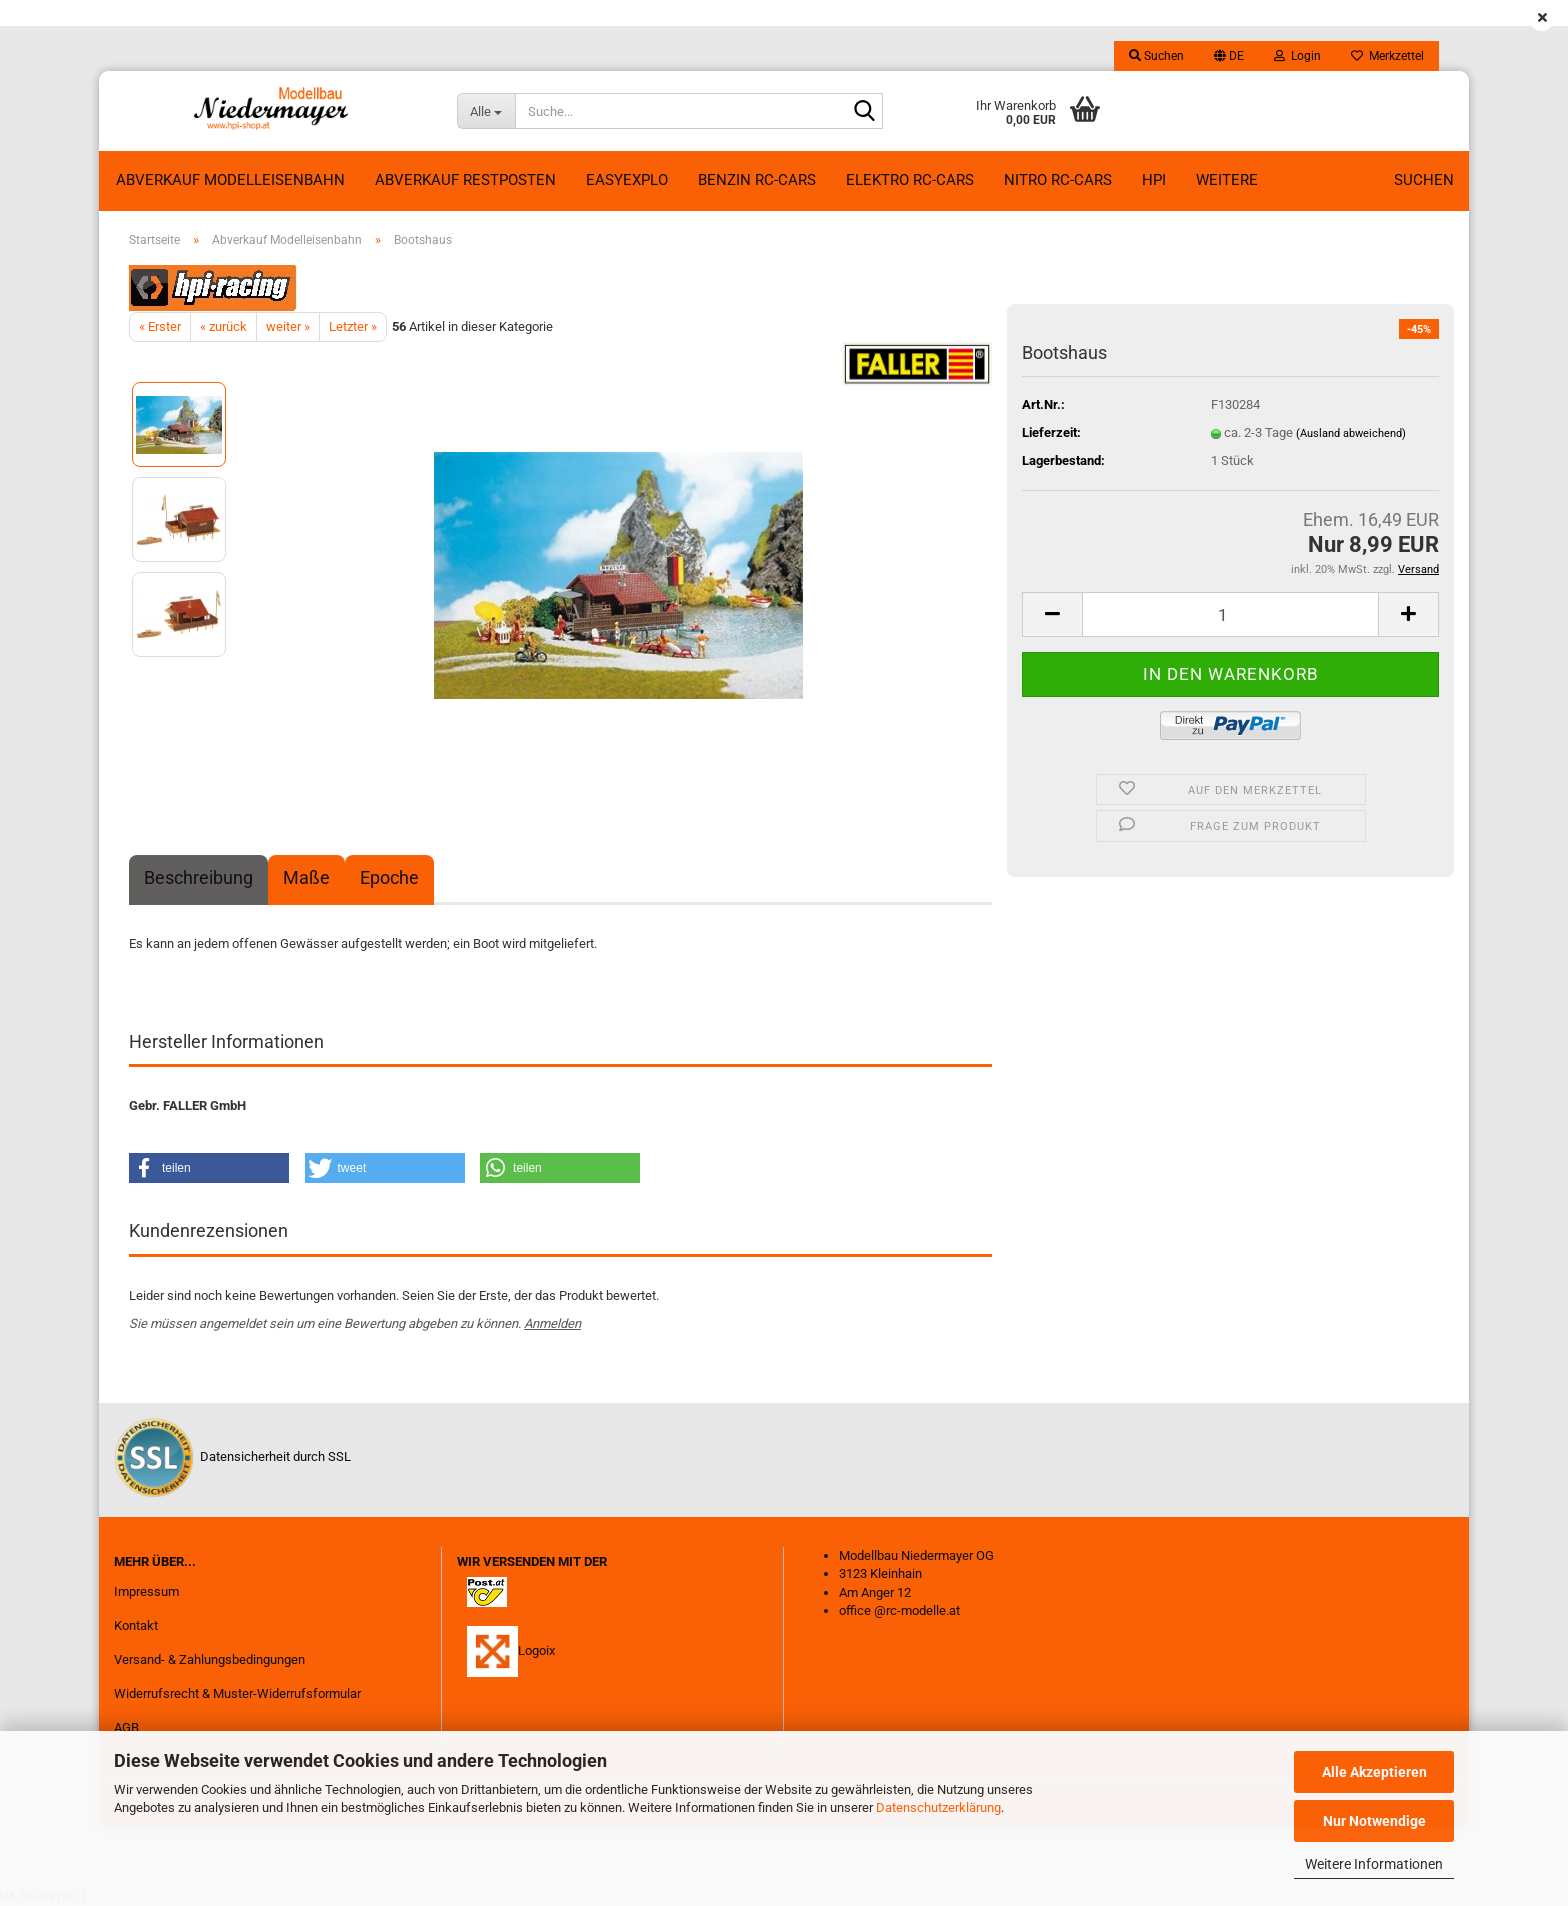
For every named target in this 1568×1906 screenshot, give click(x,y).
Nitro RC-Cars (1058, 180)
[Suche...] (486, 111)
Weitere (1227, 180)
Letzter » (353, 326)
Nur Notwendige (1374, 1821)
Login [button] (1297, 56)
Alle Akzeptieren (1374, 1772)
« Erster (160, 326)
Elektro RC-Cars (910, 180)
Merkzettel (1387, 56)
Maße (306, 877)
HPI (1154, 180)
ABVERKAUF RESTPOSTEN (465, 180)
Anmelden (552, 1323)
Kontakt (136, 1625)
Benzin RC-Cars (757, 180)
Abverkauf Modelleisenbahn (230, 180)
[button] (1229, 56)
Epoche (389, 877)
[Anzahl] (1230, 614)
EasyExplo (627, 180)
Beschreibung (198, 877)
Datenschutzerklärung (938, 1807)
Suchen (1424, 180)
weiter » (288, 326)
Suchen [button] (1156, 56)
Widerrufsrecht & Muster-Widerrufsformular (237, 1693)
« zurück (223, 326)
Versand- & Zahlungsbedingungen (209, 1659)
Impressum (146, 1591)
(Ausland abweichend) (1351, 433)
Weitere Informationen (1374, 1864)
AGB (126, 1727)
